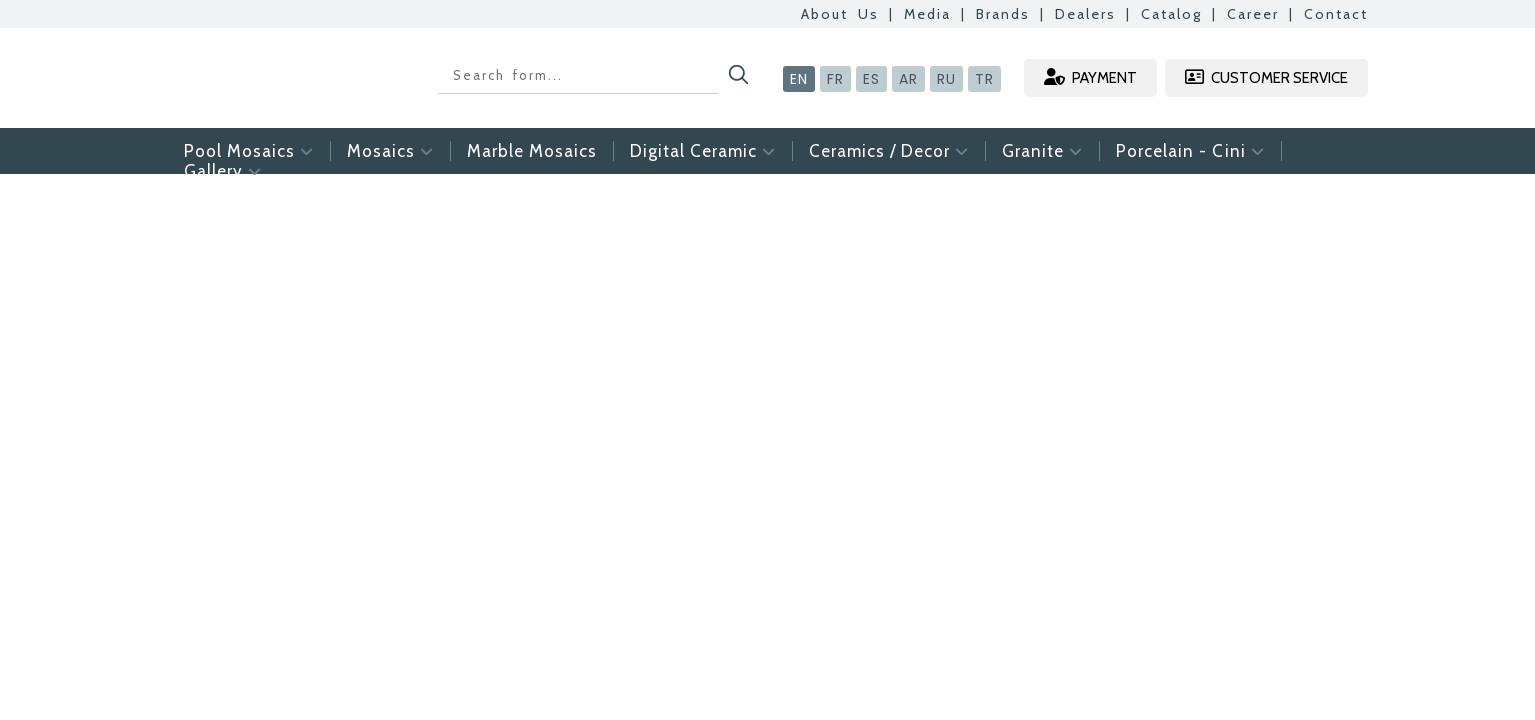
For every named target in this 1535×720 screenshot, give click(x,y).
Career (1253, 14)
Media (927, 14)
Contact (1336, 14)
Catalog (1171, 14)
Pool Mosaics (249, 151)
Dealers (1085, 14)
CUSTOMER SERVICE (1266, 77)
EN (799, 79)
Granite (1042, 151)
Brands (1003, 14)
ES (871, 79)
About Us (840, 14)
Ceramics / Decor (889, 151)
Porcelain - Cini (1190, 151)
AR (908, 79)
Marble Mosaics (532, 151)
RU (946, 79)
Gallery (223, 171)
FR (835, 79)
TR (984, 79)
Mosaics (390, 151)
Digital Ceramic (703, 151)
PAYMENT (1090, 77)
